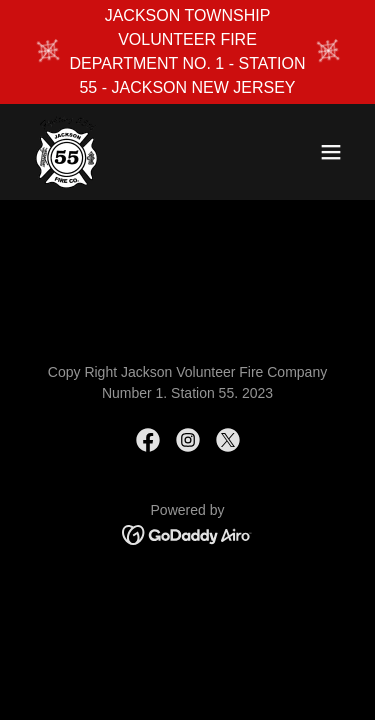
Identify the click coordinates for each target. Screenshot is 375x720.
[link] (67, 152)
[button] (331, 152)
